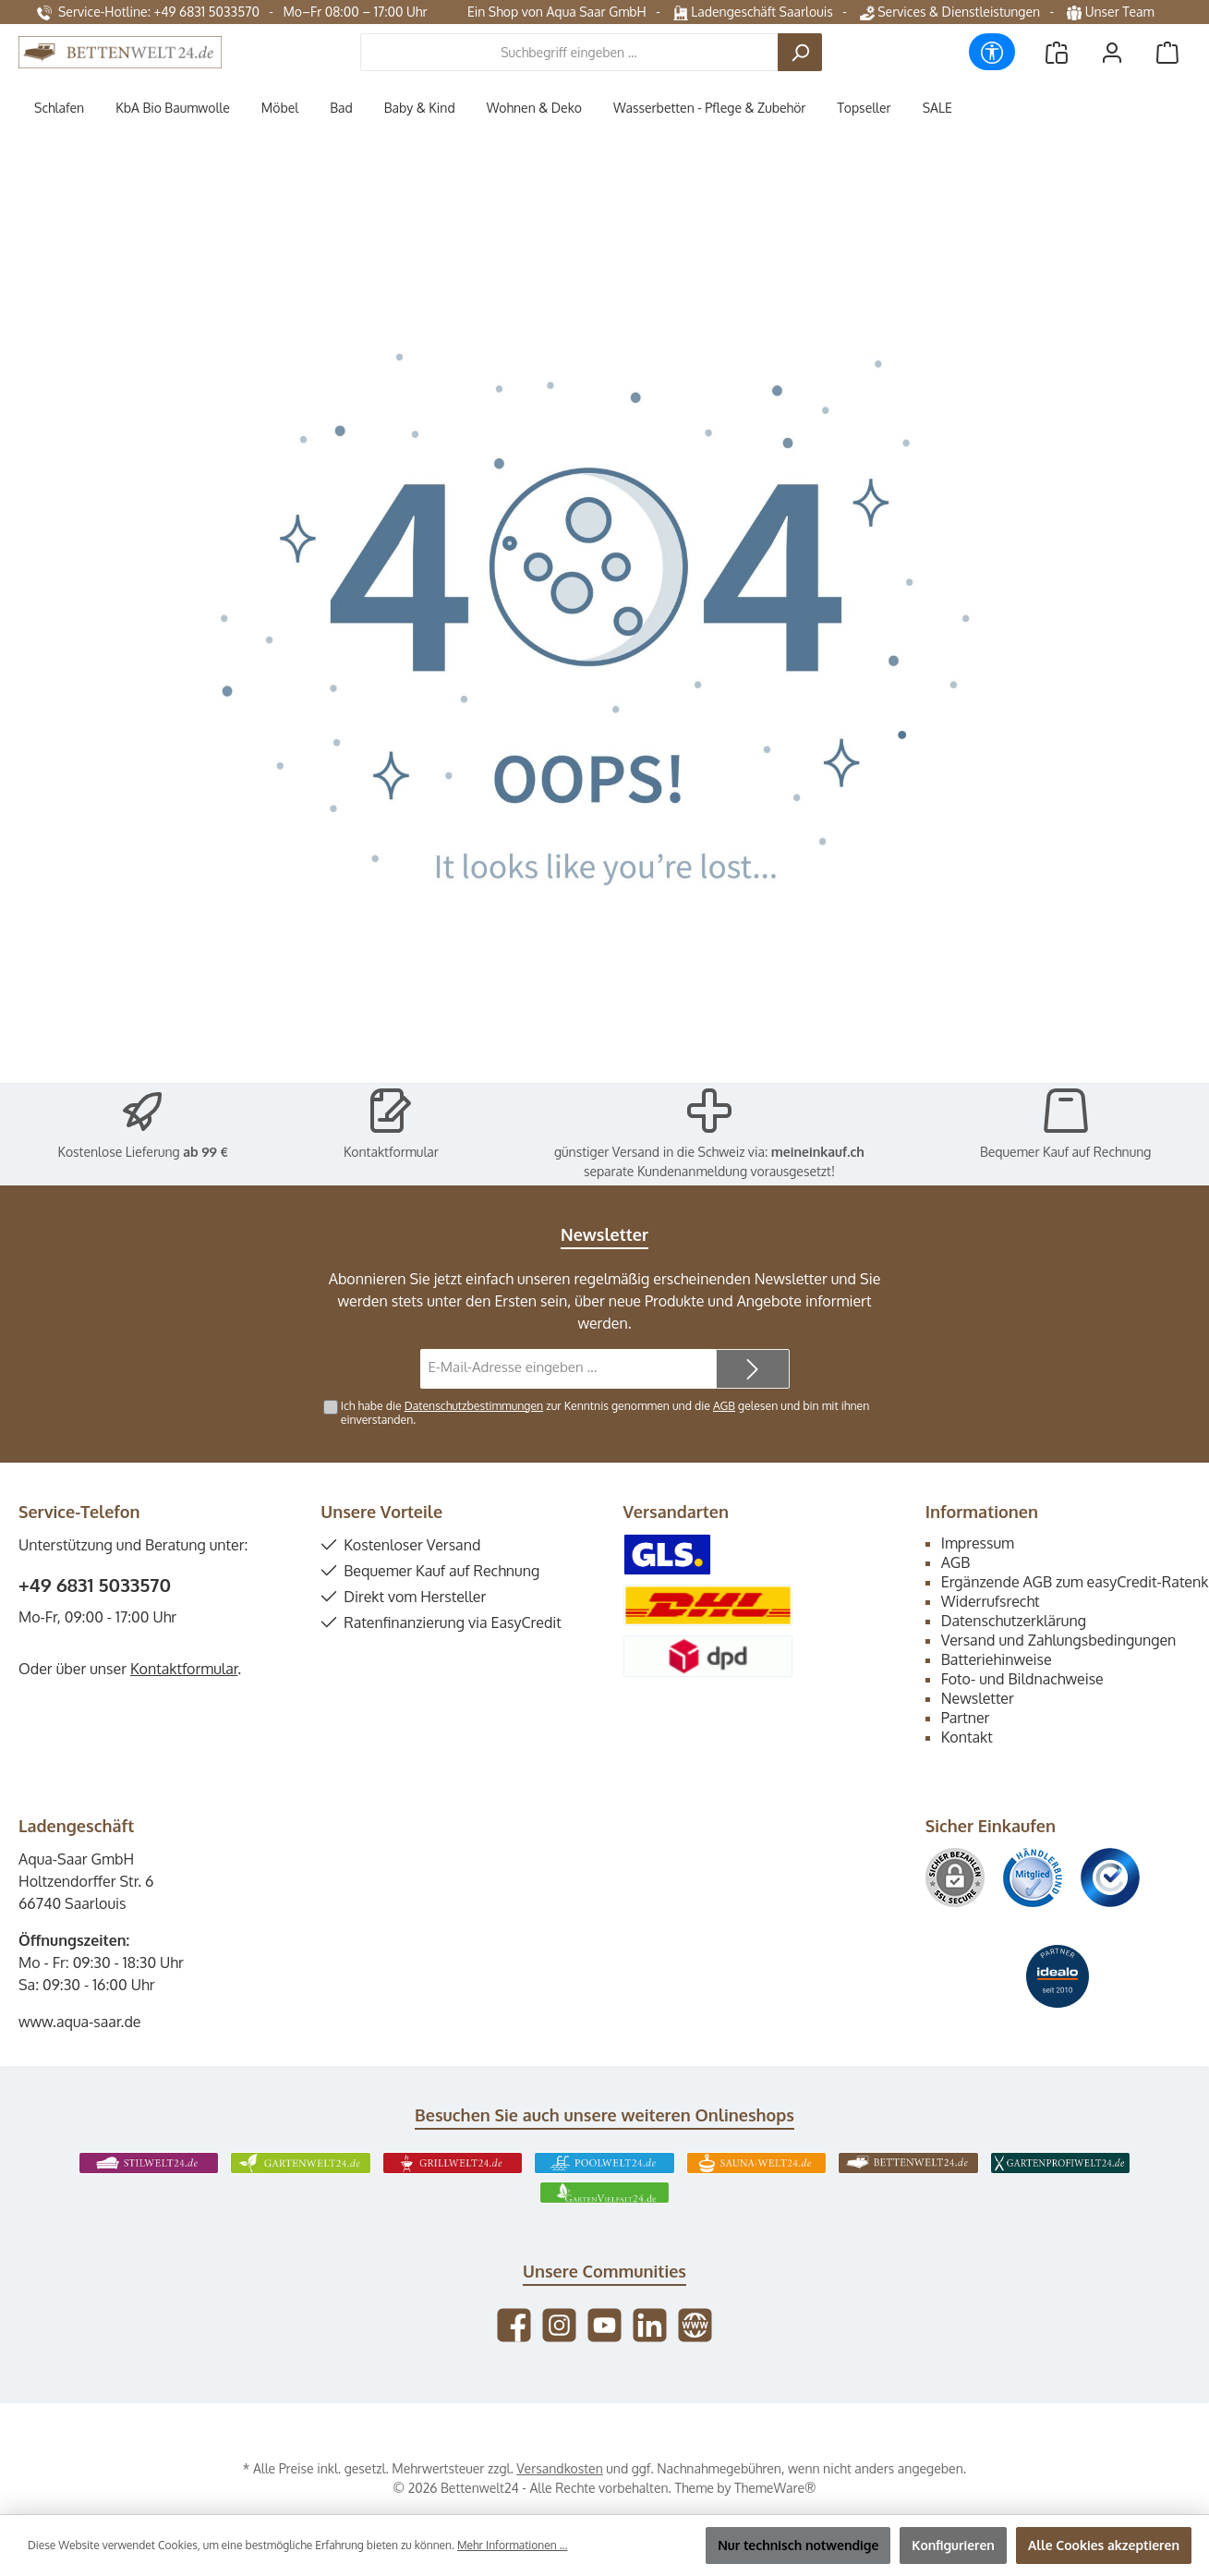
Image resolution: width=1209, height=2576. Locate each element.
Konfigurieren (953, 2545)
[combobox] (569, 52)
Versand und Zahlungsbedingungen (1059, 1640)
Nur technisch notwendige (798, 2545)
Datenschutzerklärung (1013, 1620)
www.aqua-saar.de (79, 2021)
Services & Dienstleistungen (950, 11)
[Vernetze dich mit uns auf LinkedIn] (650, 2325)
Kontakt (967, 1737)
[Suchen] (800, 52)
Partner (965, 1717)
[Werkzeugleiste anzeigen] (992, 51)
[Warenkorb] (1167, 52)
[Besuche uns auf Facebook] (514, 2325)
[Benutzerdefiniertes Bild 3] (1110, 1877)
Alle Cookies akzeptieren (1103, 2545)
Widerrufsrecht (990, 1601)
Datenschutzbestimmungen (474, 1405)
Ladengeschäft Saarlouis (753, 11)
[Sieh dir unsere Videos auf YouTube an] (604, 2325)
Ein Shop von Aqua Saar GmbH (557, 11)
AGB (724, 1405)
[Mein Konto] (1112, 52)
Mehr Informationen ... (512, 2545)
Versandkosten (559, 2468)
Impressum (977, 1543)
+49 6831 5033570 (94, 1585)
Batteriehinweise (996, 1659)
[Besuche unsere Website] (695, 2325)
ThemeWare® (775, 2488)
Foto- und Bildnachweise (1022, 1679)
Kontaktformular (391, 1152)
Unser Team (1112, 11)
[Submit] (753, 1369)
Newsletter (977, 1698)
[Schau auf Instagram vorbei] (559, 2325)
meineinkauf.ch (817, 1152)
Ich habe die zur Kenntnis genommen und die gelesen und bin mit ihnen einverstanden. (605, 1412)
